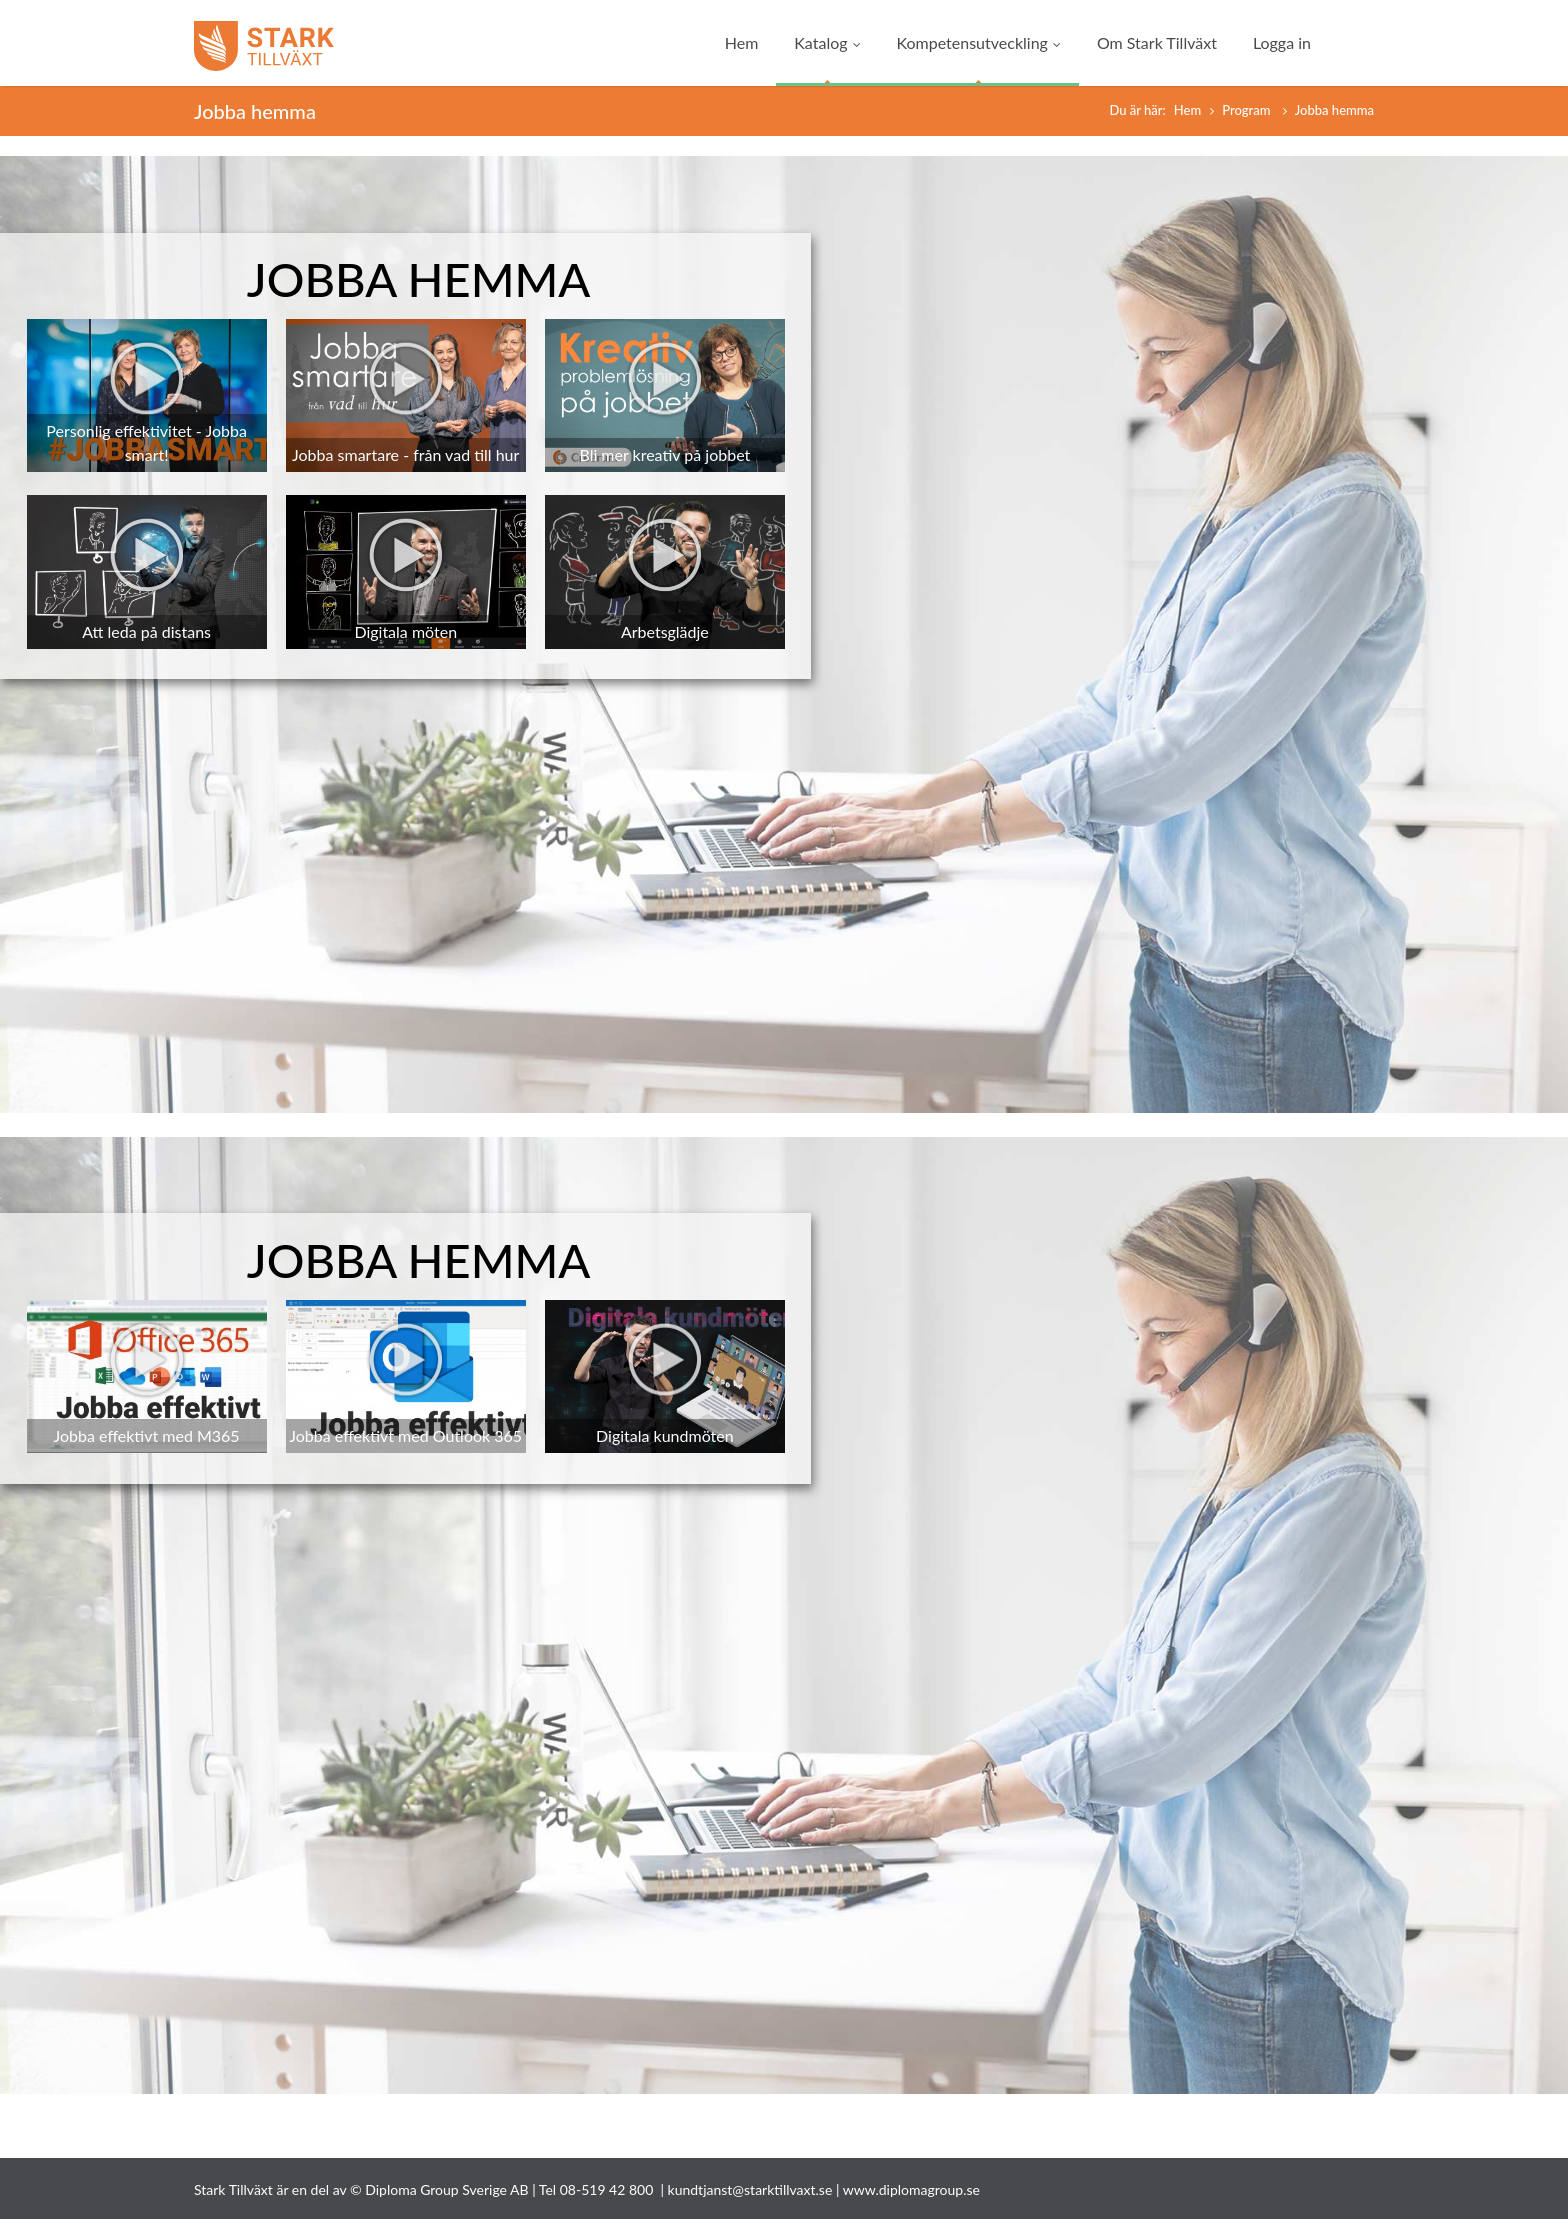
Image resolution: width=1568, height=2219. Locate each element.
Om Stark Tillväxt (1157, 42)
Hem (742, 42)
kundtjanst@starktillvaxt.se (750, 2189)
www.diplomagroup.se (911, 2189)
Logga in (1282, 42)
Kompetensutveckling (979, 42)
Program (1248, 110)
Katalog (827, 42)
